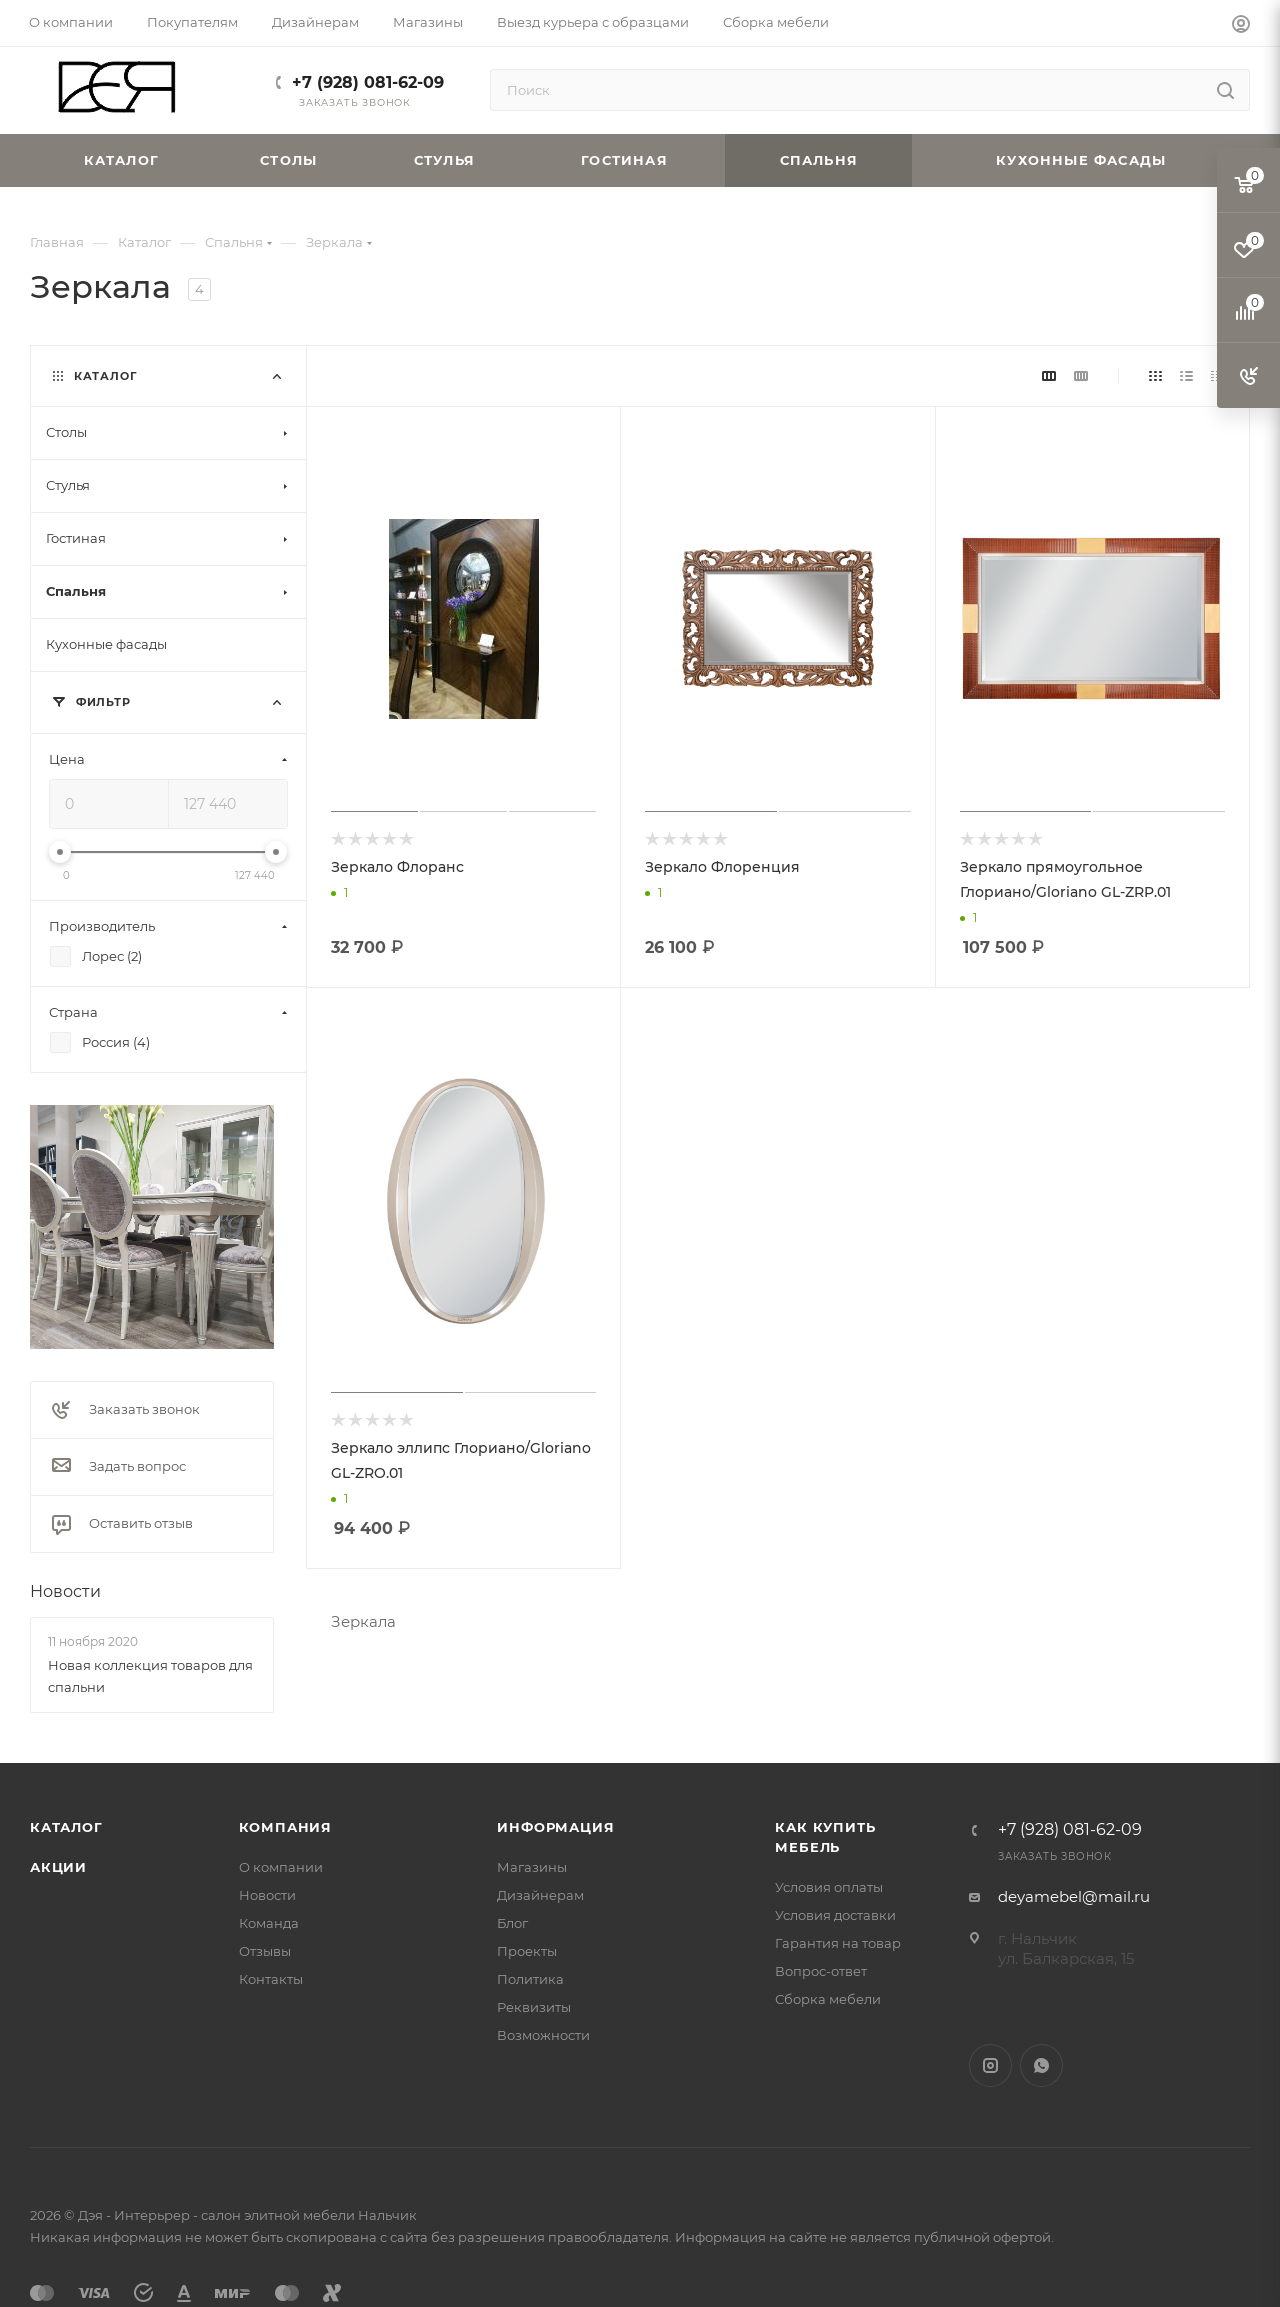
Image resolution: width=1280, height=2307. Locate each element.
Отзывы (265, 1951)
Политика (530, 1979)
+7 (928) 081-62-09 (368, 82)
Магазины (532, 1867)
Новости (65, 1591)
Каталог (66, 1827)
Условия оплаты (829, 1887)
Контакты (271, 1979)
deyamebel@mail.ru (1074, 1896)
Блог (512, 1923)
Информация (555, 1827)
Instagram (990, 2065)
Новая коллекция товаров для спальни (150, 1676)
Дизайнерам (540, 1895)
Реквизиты (534, 2007)
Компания (285, 1827)
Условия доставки (835, 1915)
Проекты (527, 1951)
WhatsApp (1041, 2065)
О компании (281, 1867)
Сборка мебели (828, 1999)
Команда (269, 1923)
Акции (58, 1867)
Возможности (543, 2035)
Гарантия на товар (838, 1943)
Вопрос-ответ (821, 1971)
